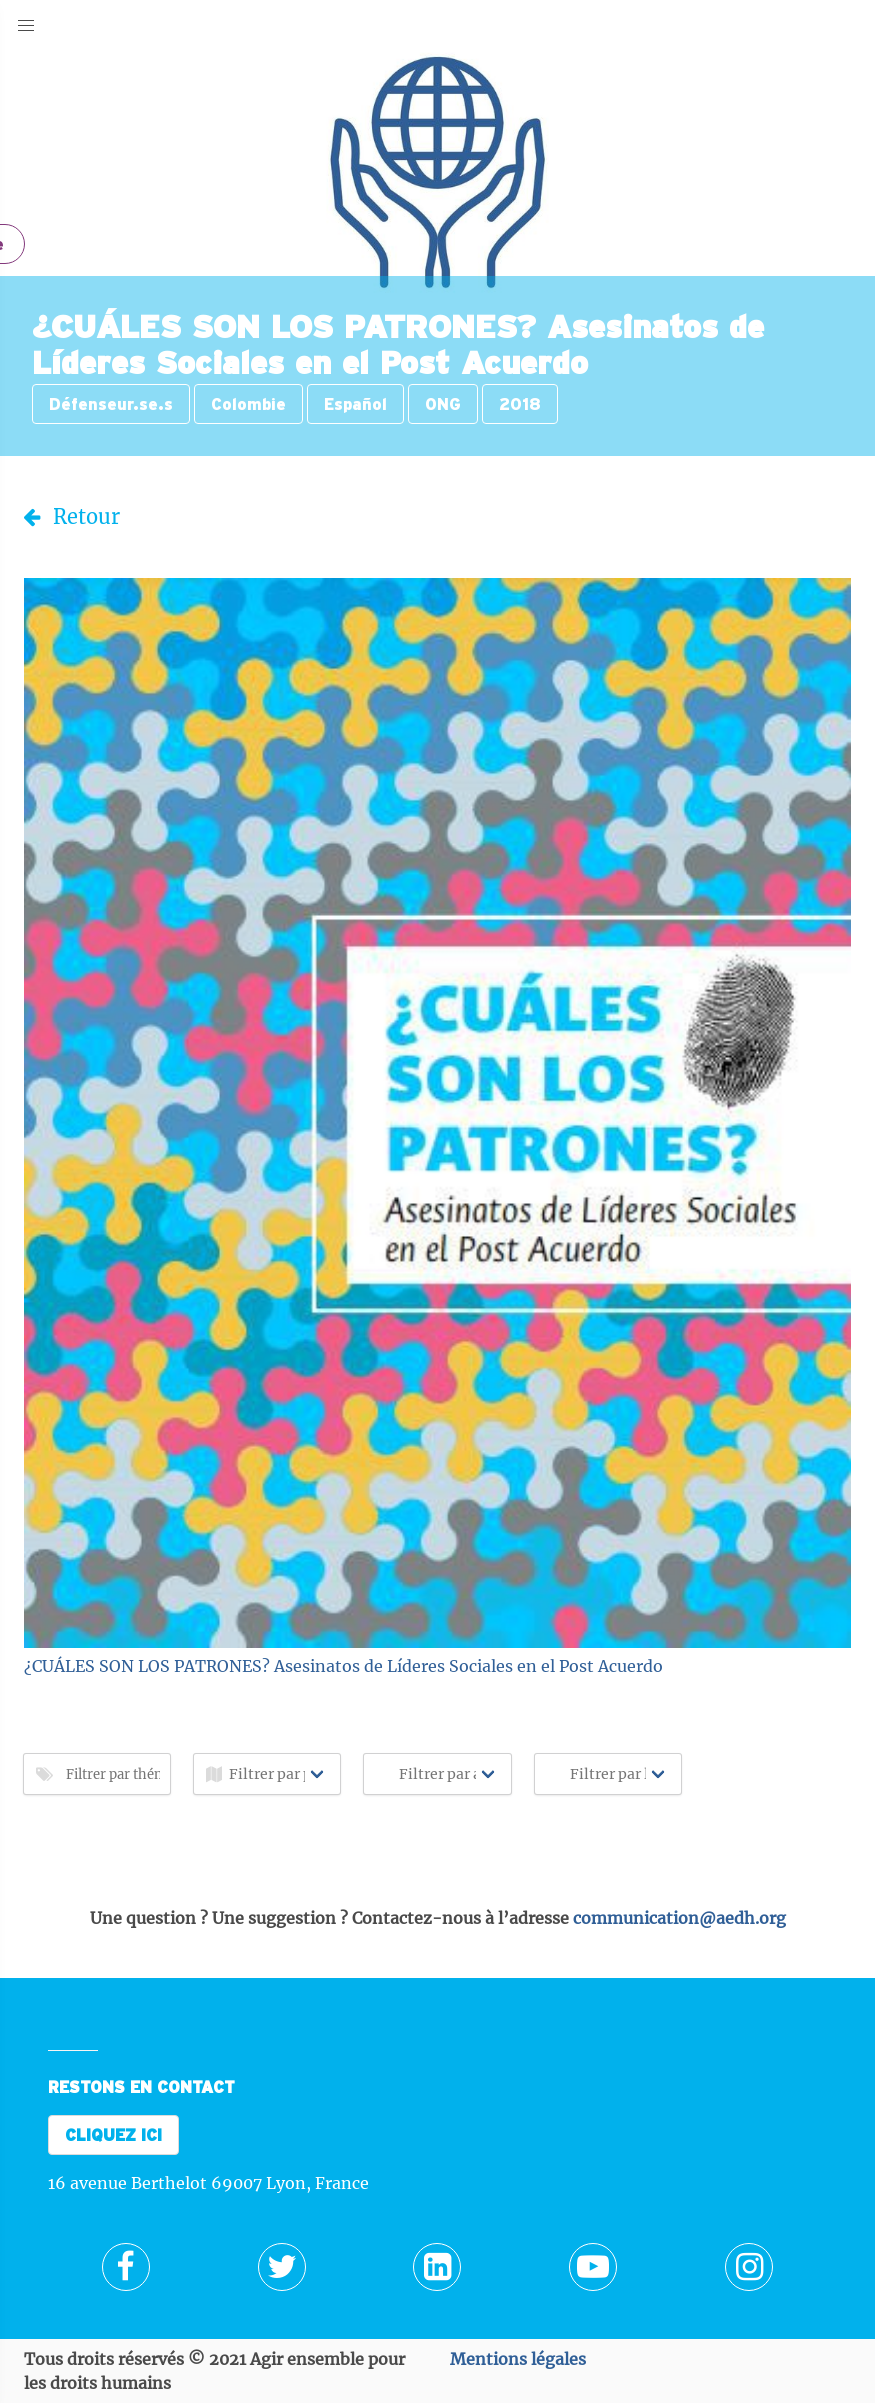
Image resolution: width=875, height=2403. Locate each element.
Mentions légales (518, 2359)
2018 (520, 404)
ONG (443, 404)
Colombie (248, 404)
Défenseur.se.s (111, 404)
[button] (26, 26)
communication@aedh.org (679, 1918)
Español (355, 404)
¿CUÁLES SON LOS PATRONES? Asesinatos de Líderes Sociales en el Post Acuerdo (343, 1666)
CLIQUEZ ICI (113, 2135)
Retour (72, 516)
